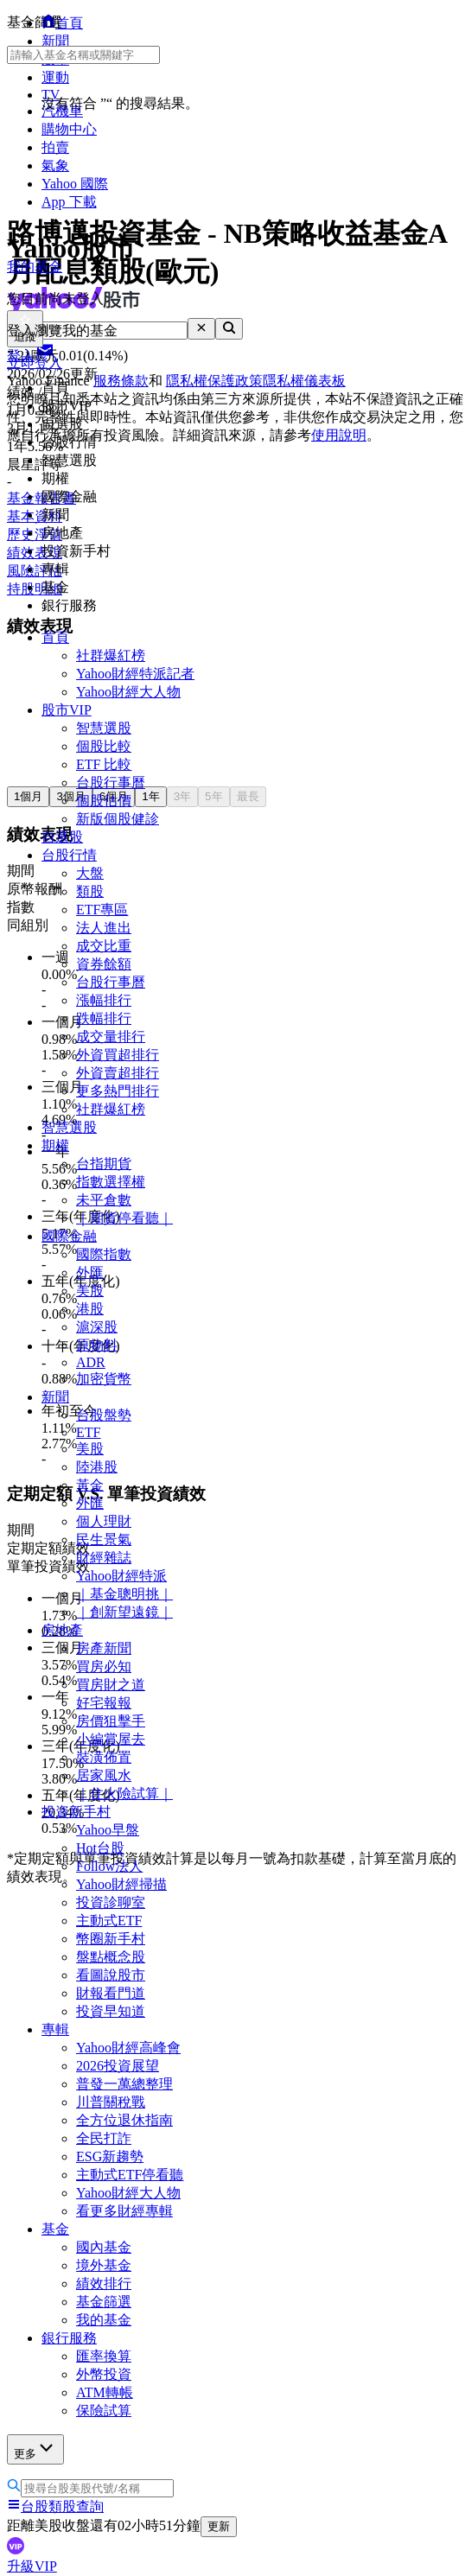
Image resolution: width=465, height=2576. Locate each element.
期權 (55, 1145)
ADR (90, 1362)
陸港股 (97, 1467)
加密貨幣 (103, 1378)
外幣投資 (103, 2374)
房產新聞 (103, 1648)
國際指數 (103, 1254)
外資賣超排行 (117, 1072)
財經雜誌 (103, 1557)
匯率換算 (103, 2356)
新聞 (55, 1397)
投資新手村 (76, 1811)
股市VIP (66, 710)
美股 (90, 1290)
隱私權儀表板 (304, 380)
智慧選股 (103, 728)
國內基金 (103, 2247)
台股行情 (69, 855)
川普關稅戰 (110, 2102)
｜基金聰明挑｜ (124, 1594)
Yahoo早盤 (107, 1829)
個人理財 (103, 1521)
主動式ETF (109, 1920)
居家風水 (103, 1775)
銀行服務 (69, 2338)
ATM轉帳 (104, 2392)
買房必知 (103, 1666)
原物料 (97, 1345)
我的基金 (103, 2319)
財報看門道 (110, 1993)
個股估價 (103, 800)
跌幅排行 (103, 1018)
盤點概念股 (110, 1956)
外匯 (90, 1272)
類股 (90, 891)
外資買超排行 (117, 1054)
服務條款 (121, 380)
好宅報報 (103, 1702)
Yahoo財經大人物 (128, 691)
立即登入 (34, 362)
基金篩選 (103, 2301)
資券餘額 (103, 964)
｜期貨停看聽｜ (124, 1218)
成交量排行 (110, 1036)
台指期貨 (103, 1163)
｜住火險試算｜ (124, 1793)
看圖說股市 (110, 1975)
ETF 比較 (103, 764)
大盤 (90, 873)
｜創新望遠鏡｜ (124, 1612)
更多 (35, 2448)
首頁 (55, 637)
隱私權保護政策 (214, 380)
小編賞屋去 (110, 1739)
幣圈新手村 (110, 1938)
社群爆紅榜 (110, 655)
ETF (88, 1432)
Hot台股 (100, 1848)
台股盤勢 (103, 1415)
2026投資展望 (117, 2065)
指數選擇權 (110, 1181)
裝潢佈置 (103, 1757)
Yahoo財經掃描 (121, 1884)
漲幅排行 (103, 1000)
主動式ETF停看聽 (129, 2174)
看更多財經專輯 (124, 2211)
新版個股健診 (117, 818)
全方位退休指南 (124, 2120)
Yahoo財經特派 (121, 1575)
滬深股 (97, 1327)
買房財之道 (110, 1684)
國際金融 (69, 1236)
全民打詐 (103, 2138)
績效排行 (103, 2283)
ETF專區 (102, 909)
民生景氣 (103, 1539)
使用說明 (338, 435)
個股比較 (103, 746)
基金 (55, 2229)
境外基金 (103, 2265)
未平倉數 (103, 1200)
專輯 (55, 2029)
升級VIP (32, 2566)
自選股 (62, 837)
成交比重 (103, 945)
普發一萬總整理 (124, 2084)
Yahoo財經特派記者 (135, 673)
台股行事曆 (110, 782)
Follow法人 (109, 1866)
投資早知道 (110, 2011)
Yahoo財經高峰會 (128, 2047)
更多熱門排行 (117, 1091)
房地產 (62, 1630)
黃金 (90, 1485)
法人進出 (103, 927)
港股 (90, 1308)
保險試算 (103, 2410)
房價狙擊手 (110, 1721)
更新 (218, 2526)
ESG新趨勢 (109, 2156)
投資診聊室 (110, 1902)
